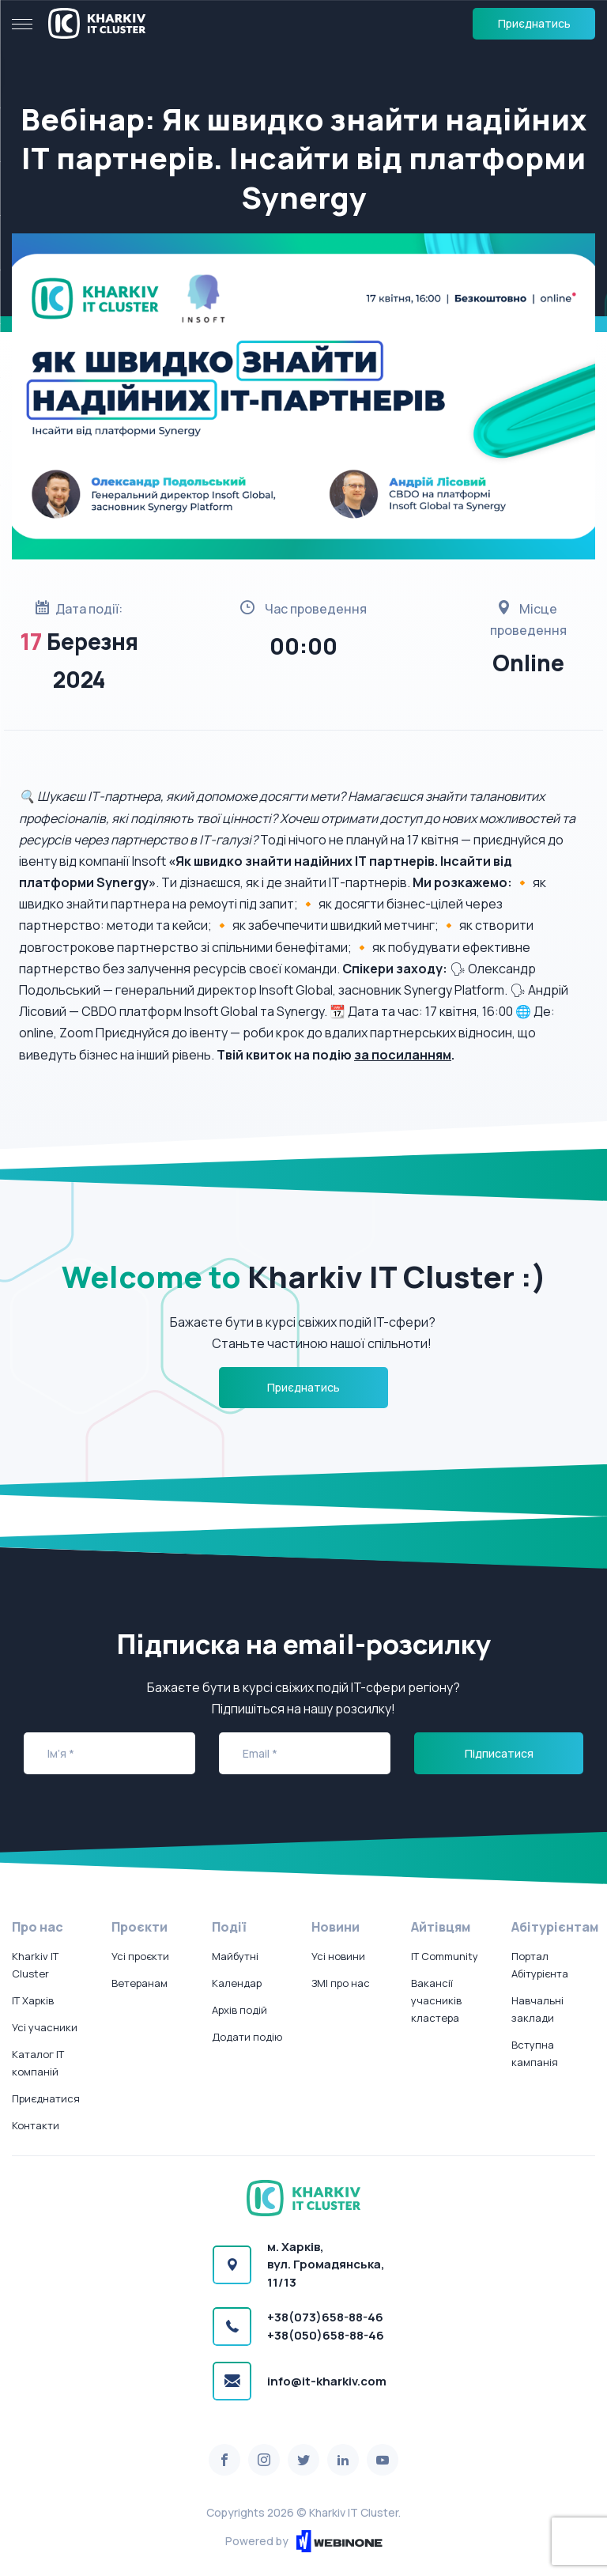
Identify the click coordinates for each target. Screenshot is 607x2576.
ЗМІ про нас (340, 1983)
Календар (237, 1983)
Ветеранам (139, 1983)
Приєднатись (534, 23)
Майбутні (235, 1956)
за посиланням (402, 1054)
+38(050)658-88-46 (325, 2335)
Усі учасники (44, 2027)
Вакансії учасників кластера (436, 2000)
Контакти (35, 2125)
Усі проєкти (140, 1956)
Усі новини (338, 1956)
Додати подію (247, 2037)
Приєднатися (46, 2098)
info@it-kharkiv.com (326, 2381)
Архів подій (239, 2010)
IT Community (444, 1956)
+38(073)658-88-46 (325, 2317)
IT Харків (33, 2000)
